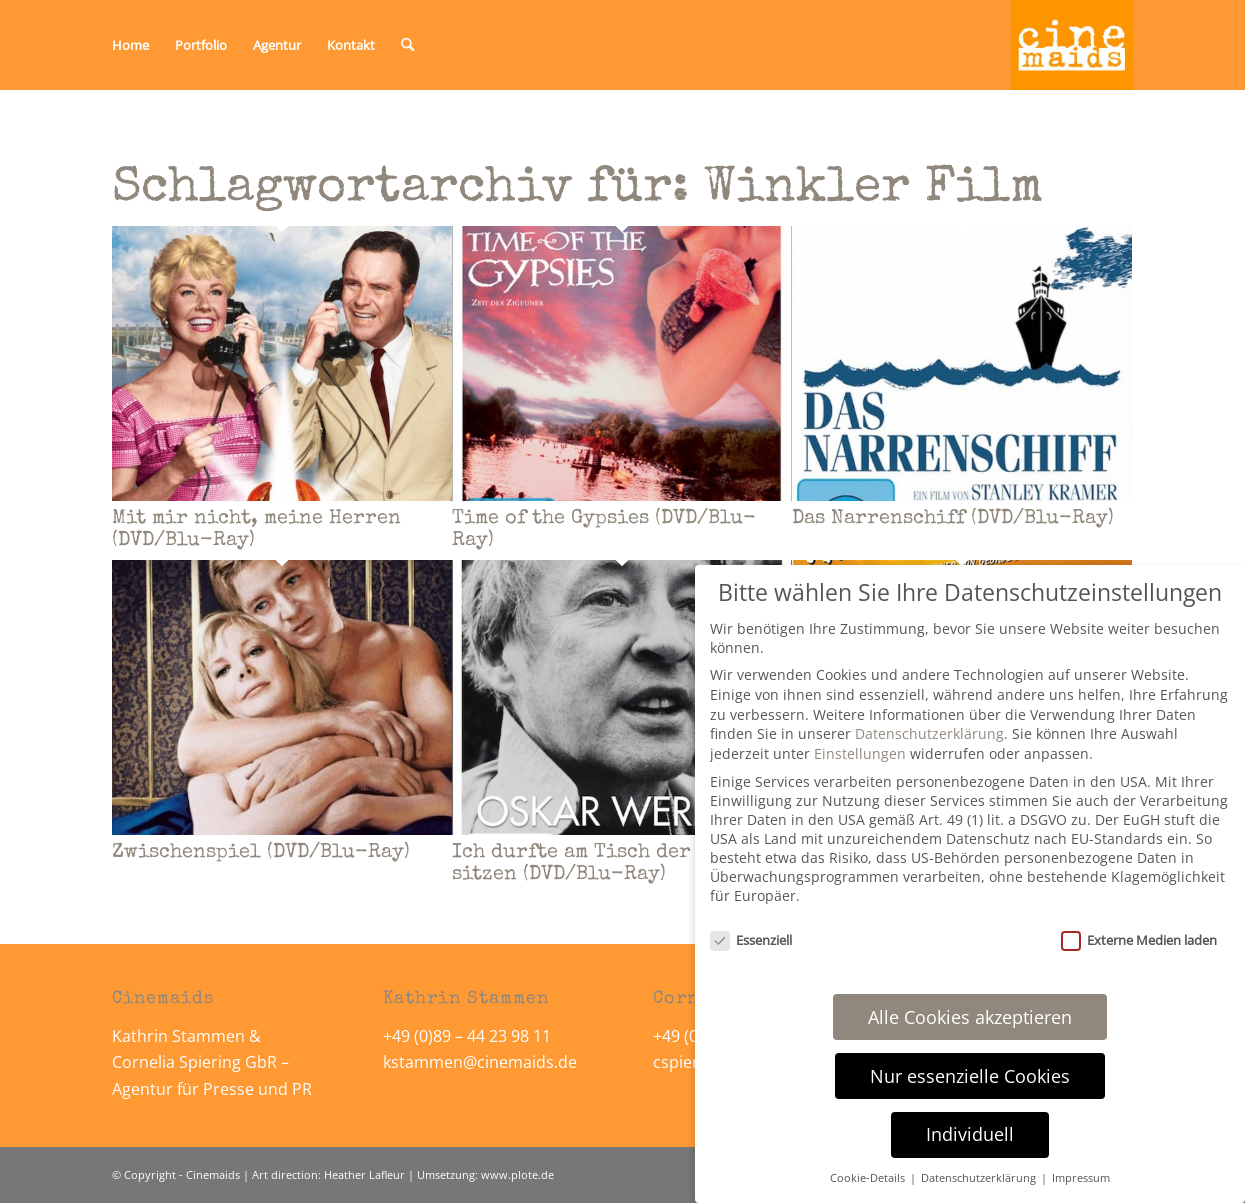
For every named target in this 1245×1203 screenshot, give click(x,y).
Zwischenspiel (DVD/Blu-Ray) (261, 853)
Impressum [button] (1081, 1178)
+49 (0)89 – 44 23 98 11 (467, 1036)
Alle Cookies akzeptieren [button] (970, 1017)
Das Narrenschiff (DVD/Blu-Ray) (953, 519)
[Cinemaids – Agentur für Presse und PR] (1072, 45)
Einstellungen (860, 753)
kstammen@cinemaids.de (482, 1062)
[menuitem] (130, 45)
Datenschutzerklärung (929, 733)
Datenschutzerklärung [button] (980, 1178)
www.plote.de (517, 1174)
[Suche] (407, 45)
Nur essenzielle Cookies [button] (970, 1076)
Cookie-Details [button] (869, 1178)
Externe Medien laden (1139, 940)
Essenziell (751, 940)
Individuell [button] (970, 1134)
